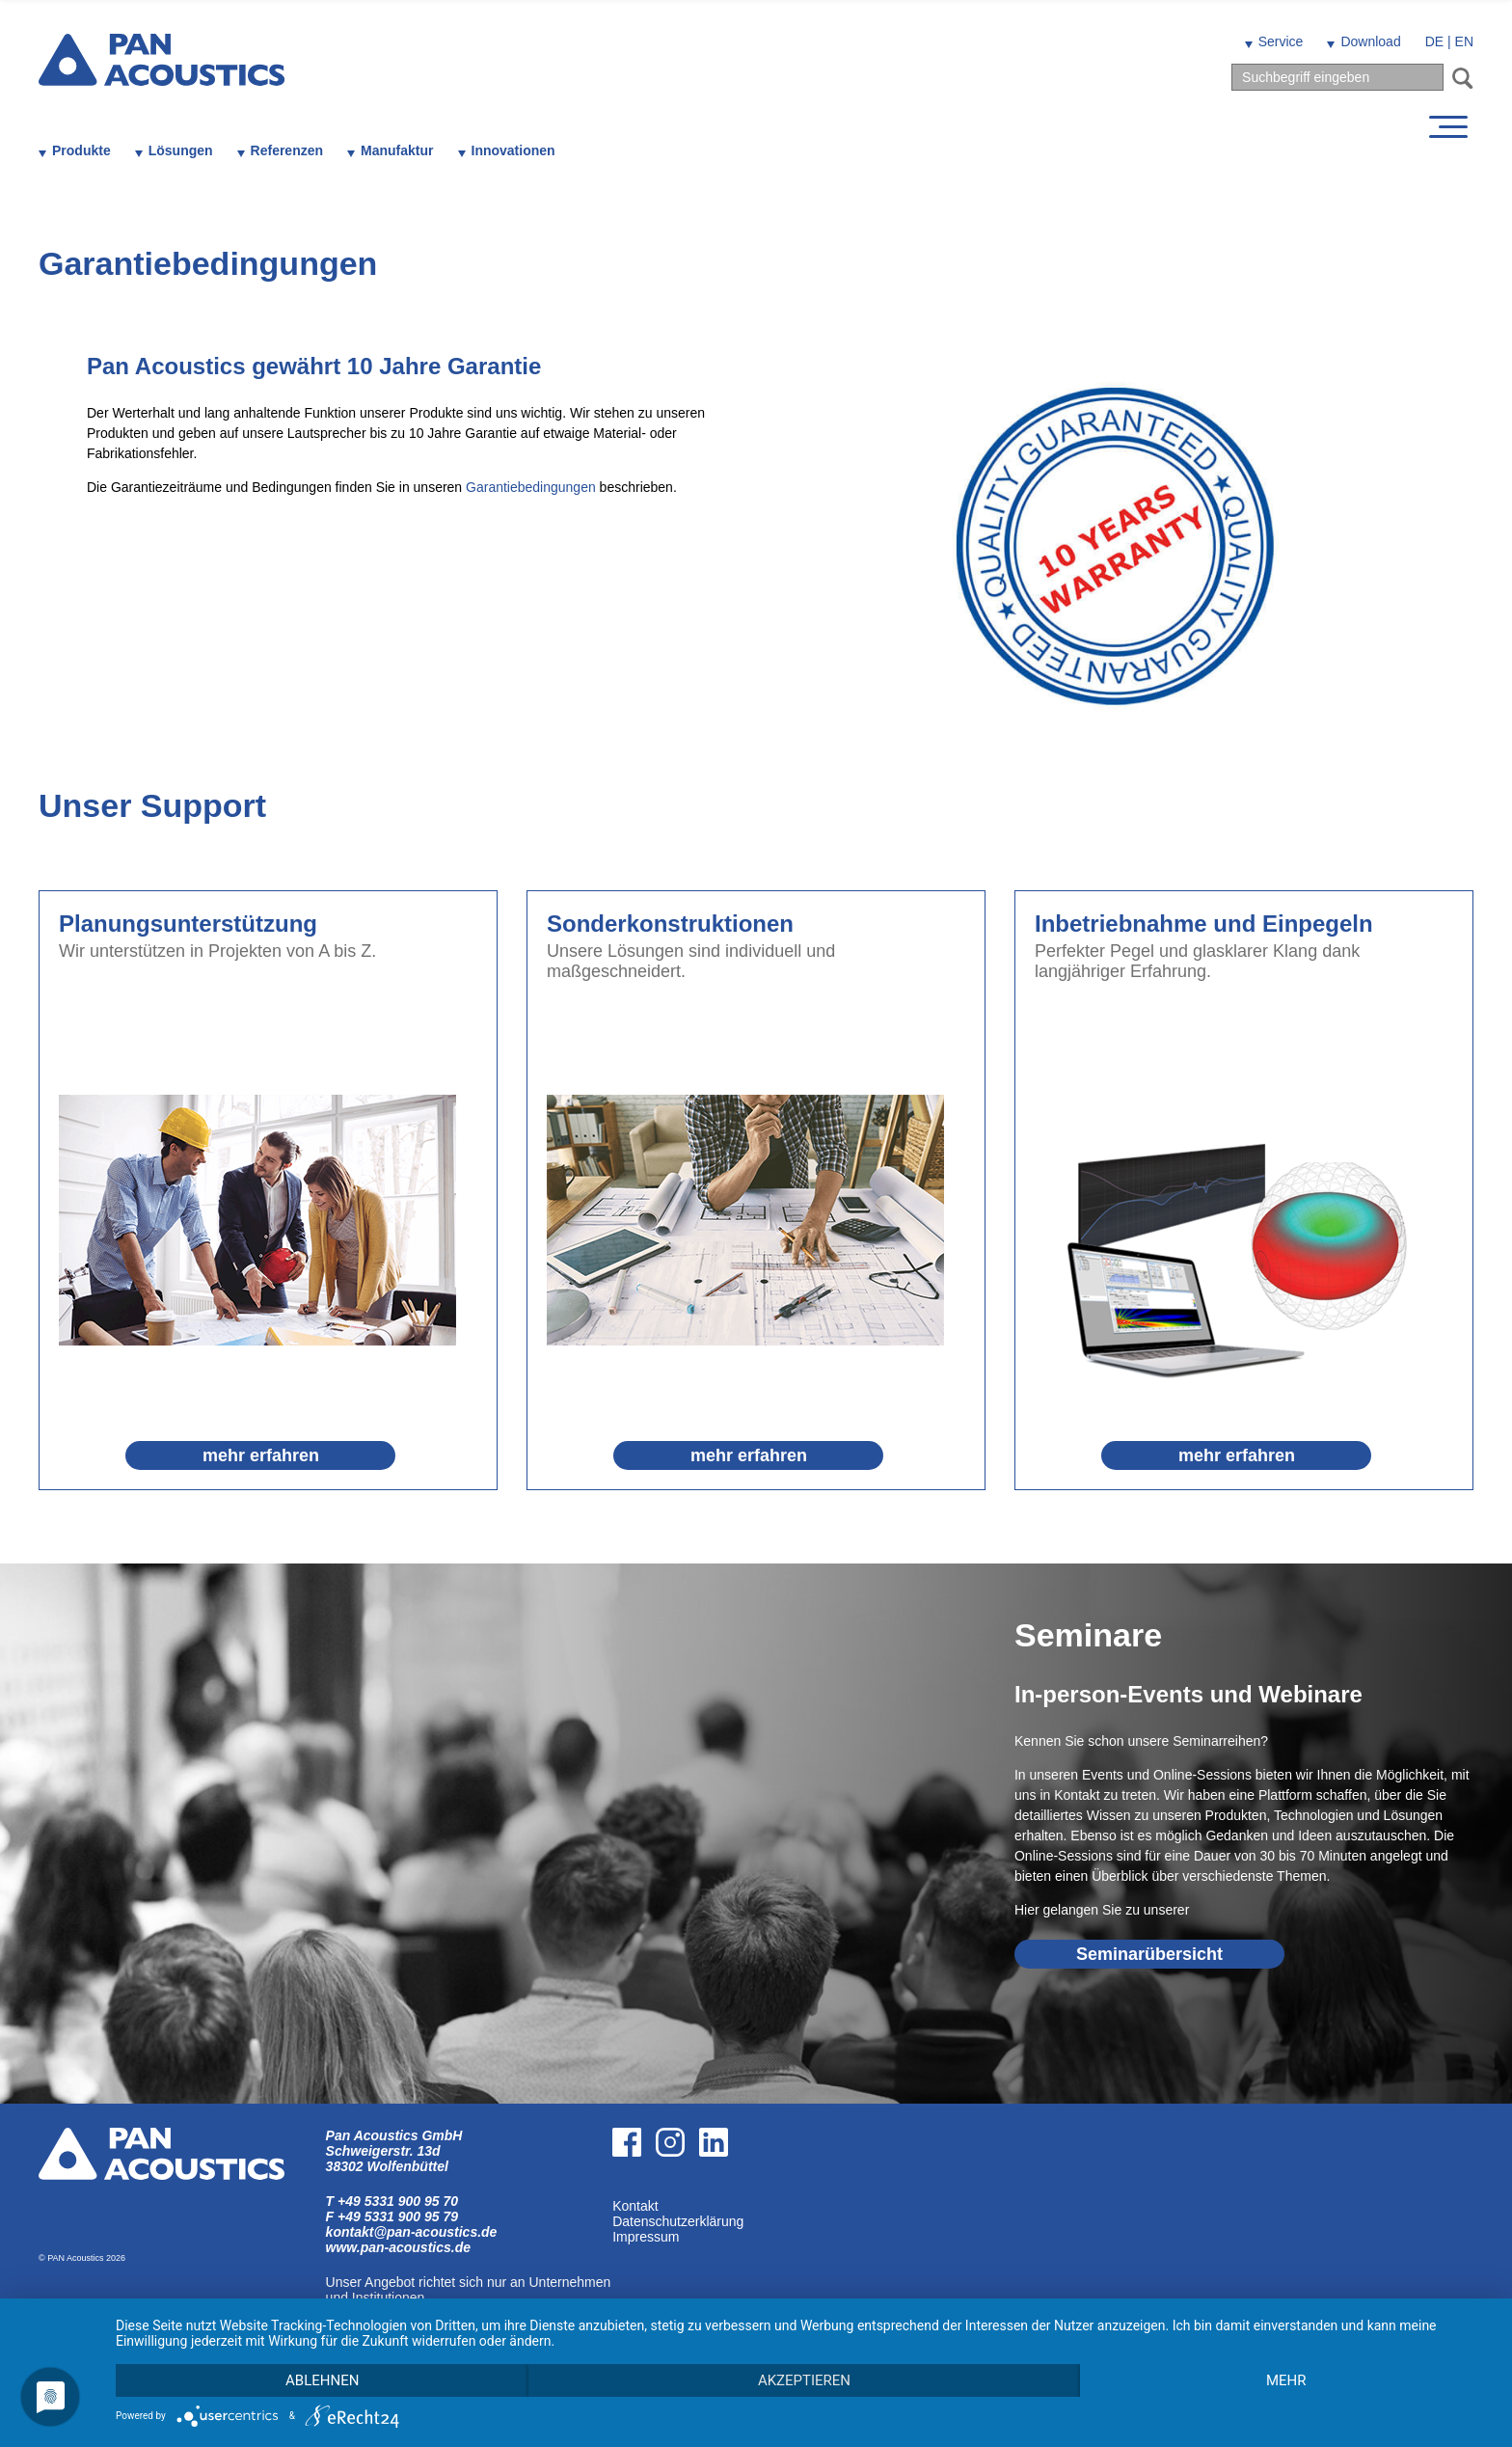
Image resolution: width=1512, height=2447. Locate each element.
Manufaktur (397, 150)
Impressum (645, 2236)
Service (1281, 41)
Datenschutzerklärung (677, 2221)
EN (1464, 41)
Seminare (1088, 1635)
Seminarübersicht (1149, 1954)
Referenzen (287, 150)
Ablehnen (322, 2380)
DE (1434, 41)
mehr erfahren (260, 1455)
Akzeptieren (804, 2380)
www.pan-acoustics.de (398, 2247)
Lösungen (180, 150)
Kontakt (635, 2206)
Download (1370, 41)
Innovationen (513, 150)
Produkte (81, 150)
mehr (1286, 2380)
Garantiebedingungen (531, 487)
